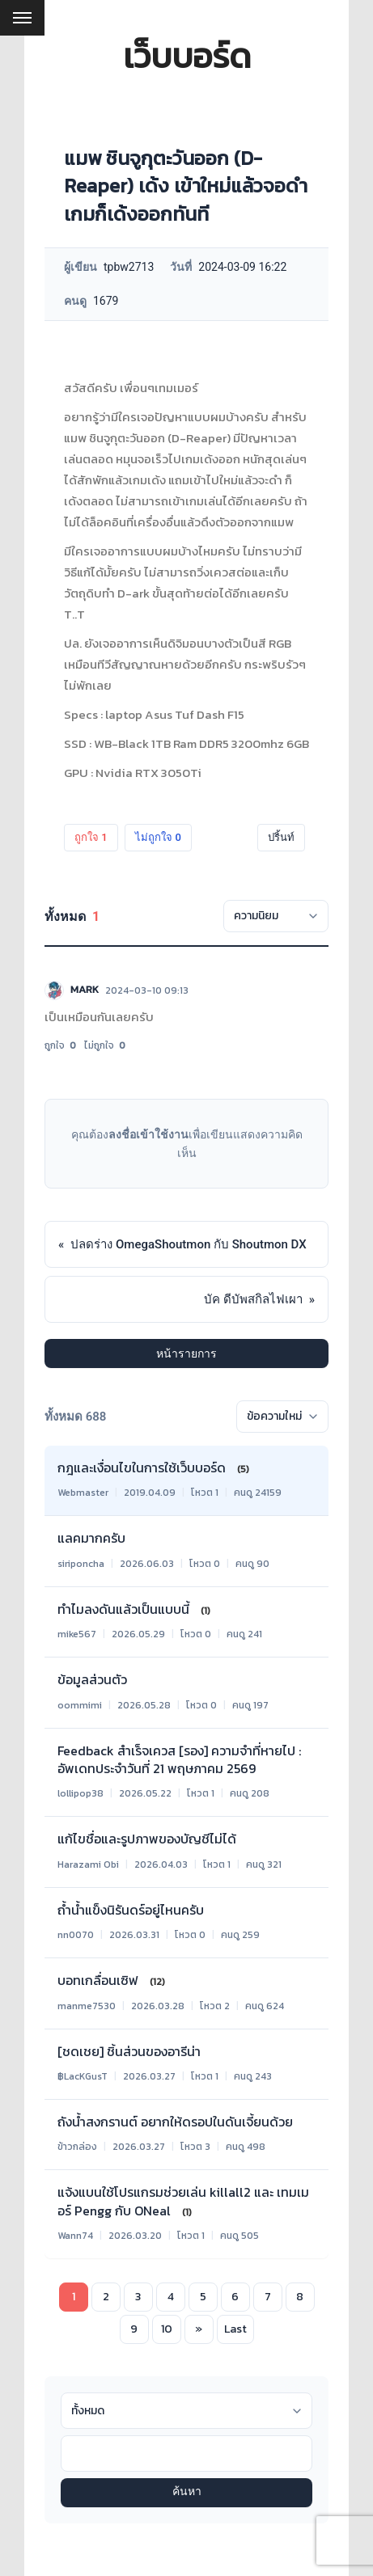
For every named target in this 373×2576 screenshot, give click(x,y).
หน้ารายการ (186, 1353)
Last (235, 2329)
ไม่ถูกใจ (158, 837)
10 (166, 2329)
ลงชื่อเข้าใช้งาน (148, 1134)
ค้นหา (186, 2492)
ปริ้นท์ (281, 837)
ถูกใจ (91, 837)
